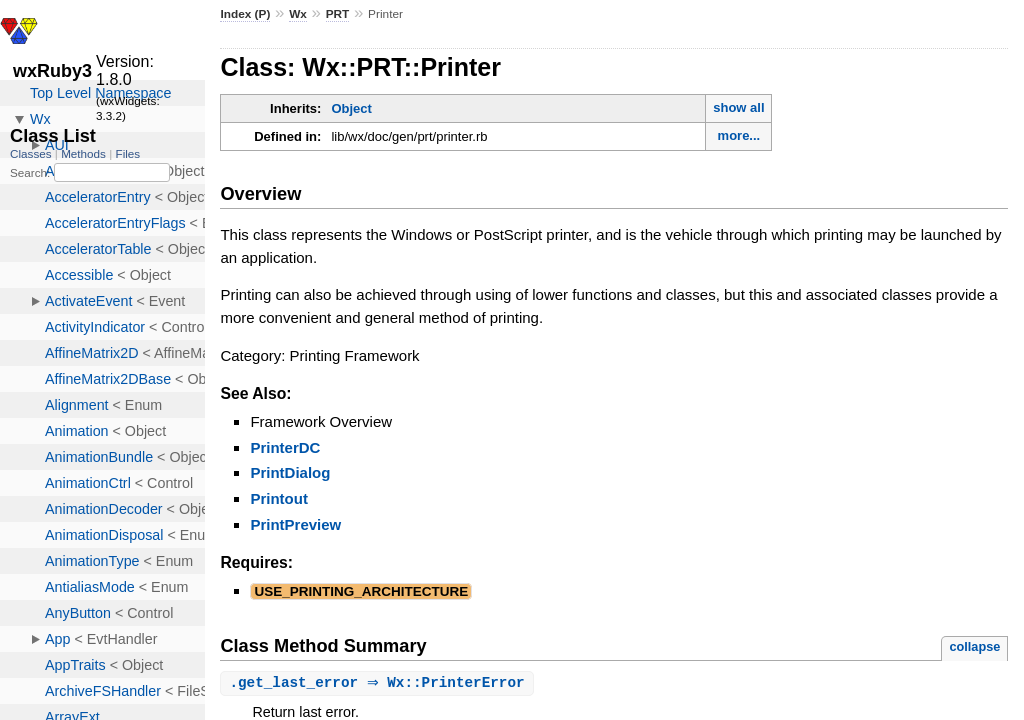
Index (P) (245, 14)
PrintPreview (295, 524)
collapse (974, 646)
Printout (279, 498)
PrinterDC (285, 447)
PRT (338, 14)
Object (351, 108)
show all (738, 107)
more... (739, 135)
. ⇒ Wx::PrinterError (379, 683)
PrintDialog (290, 472)
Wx (298, 14)
